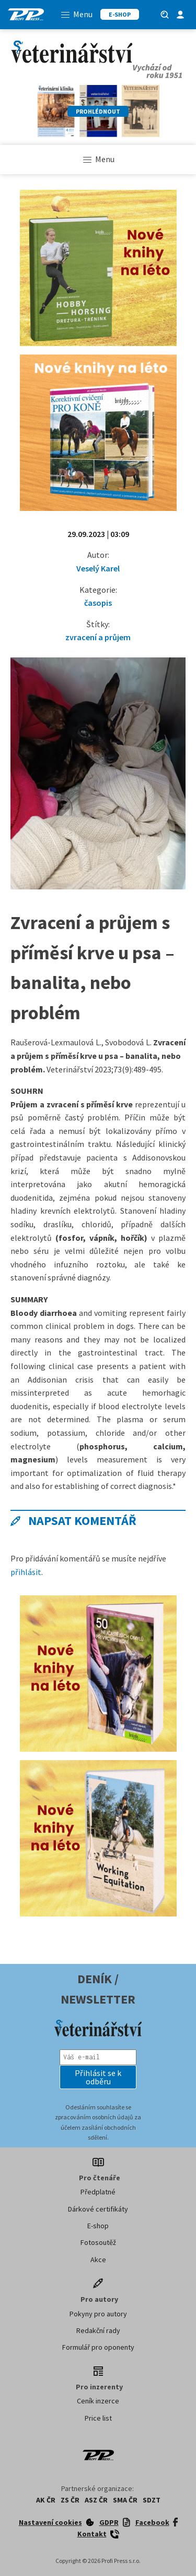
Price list (98, 2418)
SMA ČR (125, 2500)
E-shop (98, 2225)
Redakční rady (98, 2330)
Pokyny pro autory (98, 2313)
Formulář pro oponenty (98, 2347)
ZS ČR (70, 2500)
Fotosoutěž (98, 2242)
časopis (98, 602)
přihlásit (25, 1572)
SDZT (151, 2500)
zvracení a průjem (98, 637)
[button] (98, 2077)
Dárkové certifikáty (98, 2209)
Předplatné (98, 2191)
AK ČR (45, 2500)
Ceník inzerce (98, 2401)
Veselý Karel (98, 568)
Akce (98, 2259)
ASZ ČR (96, 2500)
